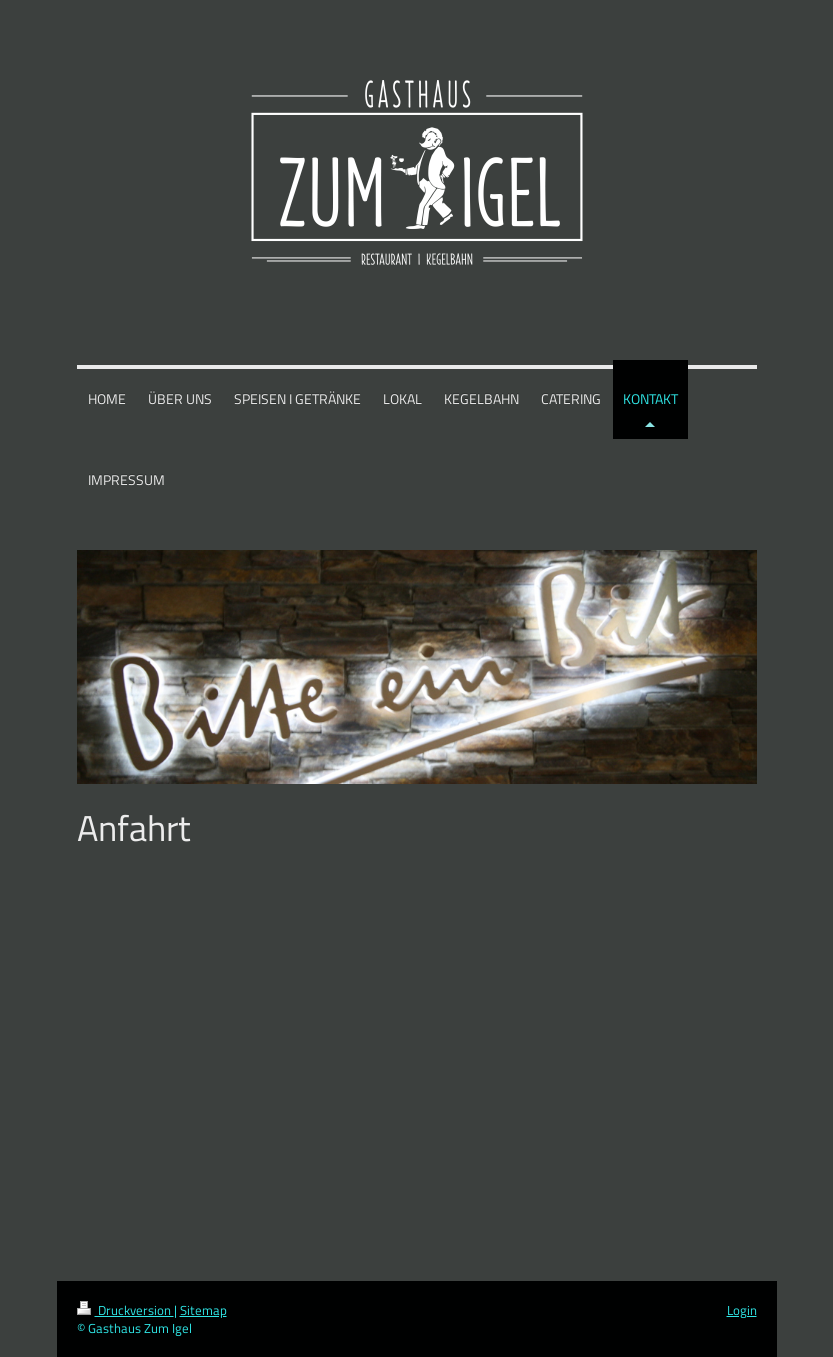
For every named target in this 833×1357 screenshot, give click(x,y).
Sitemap (203, 1310)
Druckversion (125, 1310)
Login (742, 1310)
